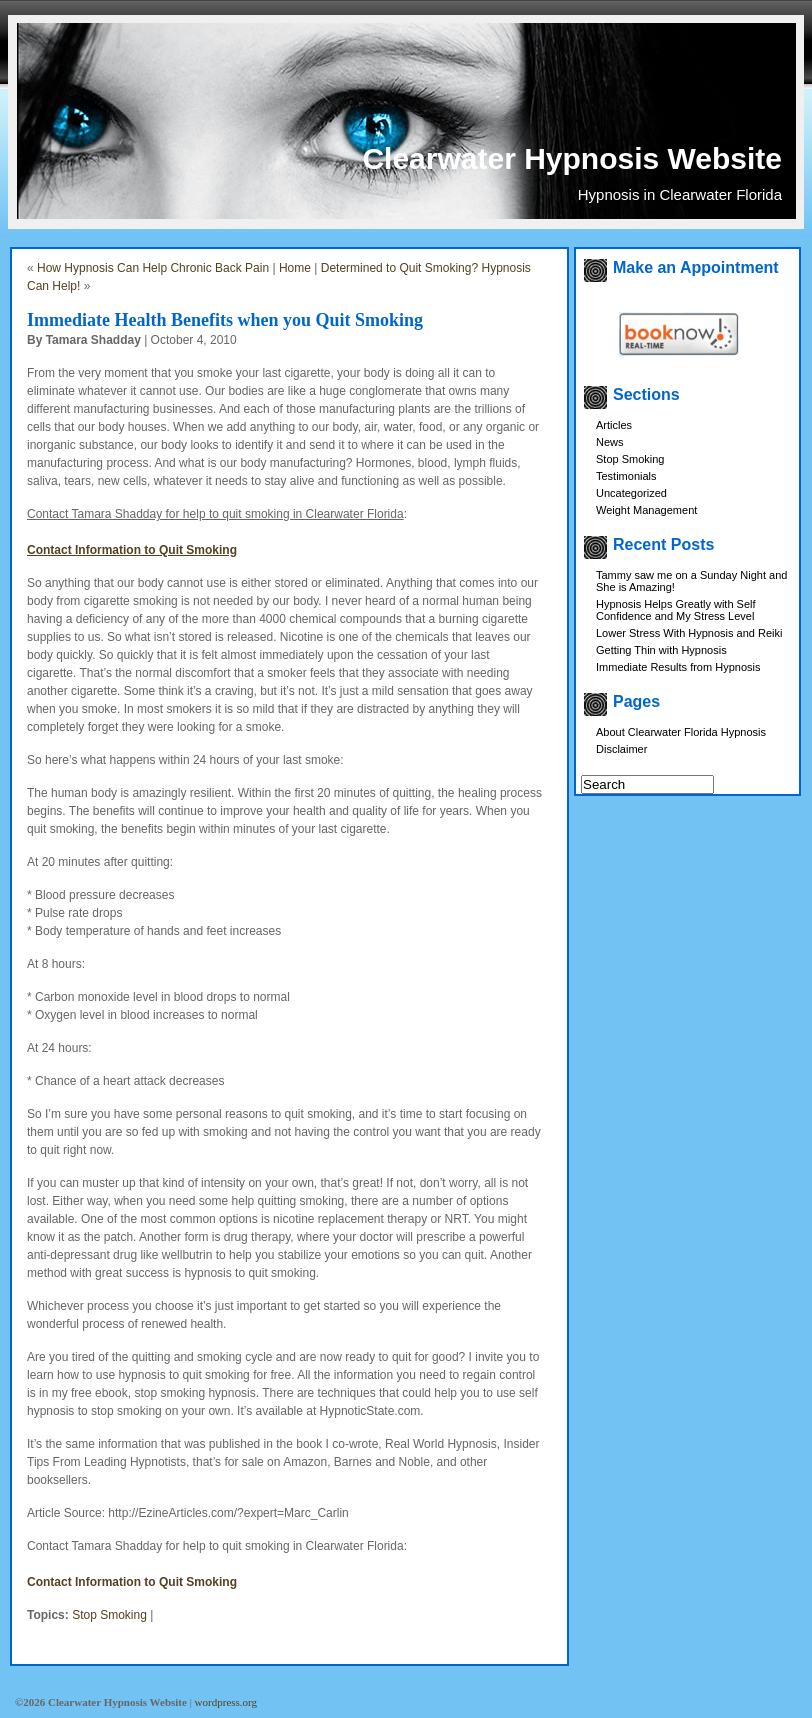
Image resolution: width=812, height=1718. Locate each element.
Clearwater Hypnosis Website (572, 158)
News (610, 442)
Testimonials (626, 476)
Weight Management (646, 510)
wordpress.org (226, 1702)
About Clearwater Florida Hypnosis (681, 732)
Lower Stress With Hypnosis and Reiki (689, 633)
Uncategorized (631, 493)
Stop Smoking (109, 1615)
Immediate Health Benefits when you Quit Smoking (225, 320)
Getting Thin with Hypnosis (661, 650)
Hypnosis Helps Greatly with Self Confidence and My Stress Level (676, 610)
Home (295, 268)
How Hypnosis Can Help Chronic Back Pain (153, 268)
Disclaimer (621, 749)
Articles (614, 425)
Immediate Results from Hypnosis (678, 667)
